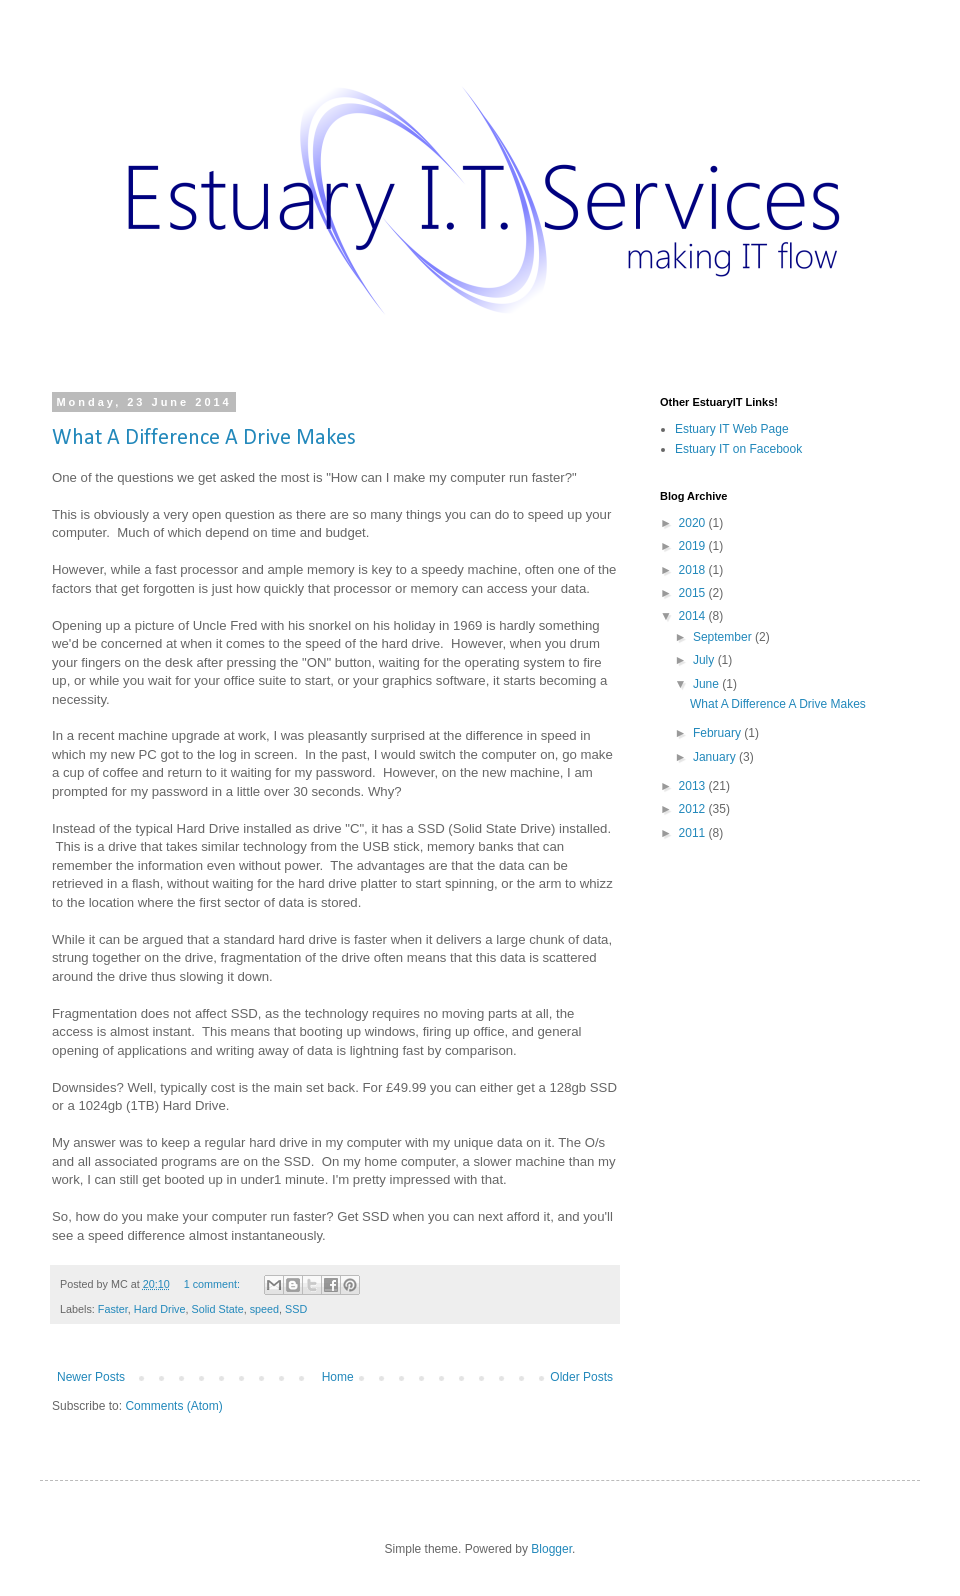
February (718, 733)
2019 (694, 546)
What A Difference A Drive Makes (204, 438)
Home (338, 1377)
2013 (694, 786)
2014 (694, 616)
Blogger (551, 1549)
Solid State (217, 1309)
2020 (694, 523)
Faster (113, 1309)
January (716, 757)
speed (264, 1309)
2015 (694, 593)
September (724, 637)
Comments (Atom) (173, 1406)
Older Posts (581, 1377)
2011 (694, 833)
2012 (694, 809)
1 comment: (213, 1284)
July (705, 660)
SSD (296, 1309)
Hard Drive (160, 1309)
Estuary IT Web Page (732, 429)
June (707, 684)
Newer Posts (91, 1377)
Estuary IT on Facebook (738, 449)
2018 (694, 570)
